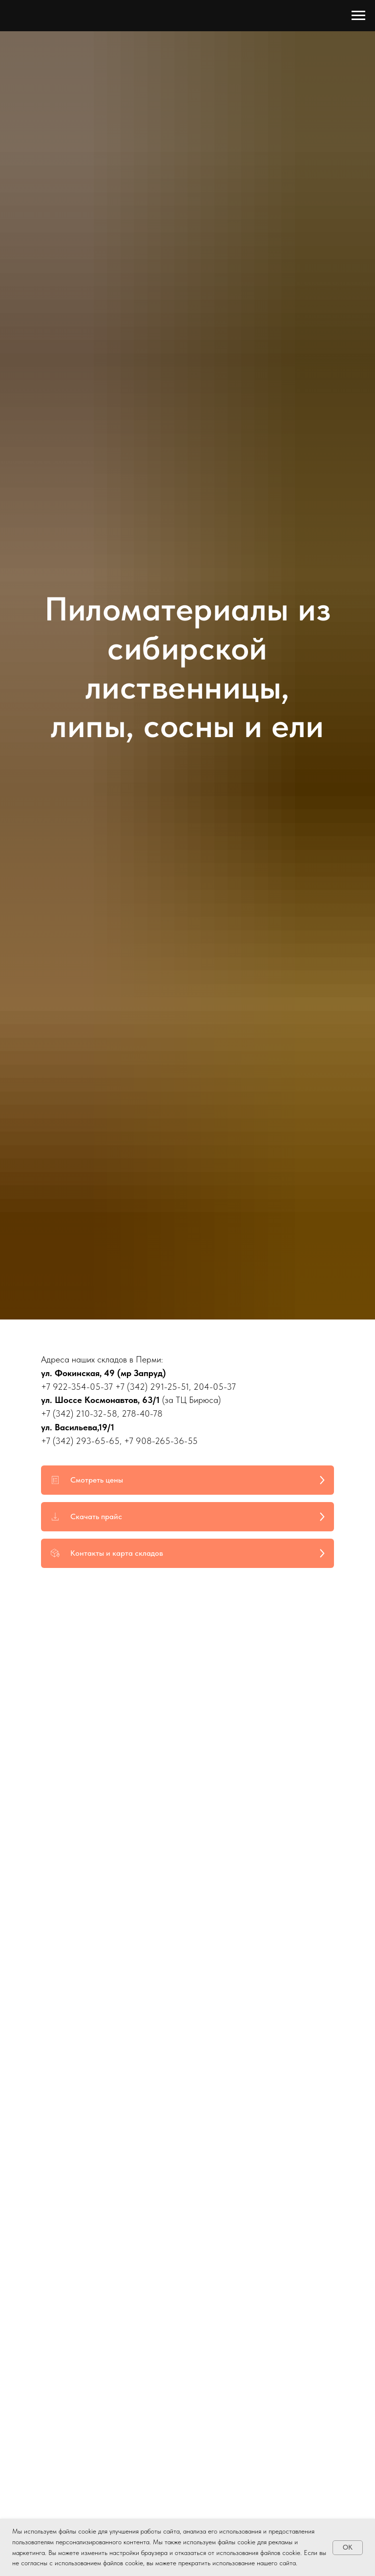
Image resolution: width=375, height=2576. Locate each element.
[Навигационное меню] (358, 16)
